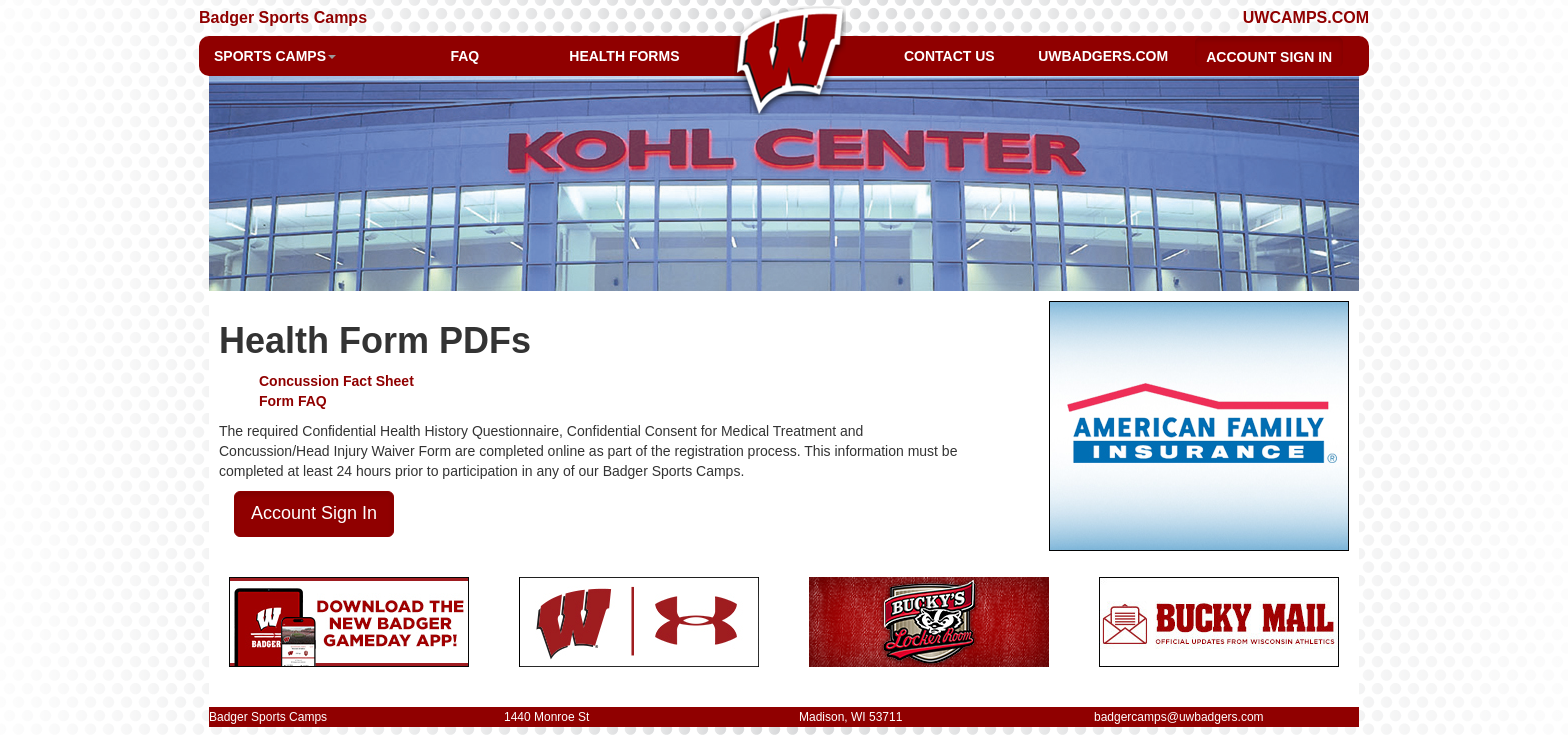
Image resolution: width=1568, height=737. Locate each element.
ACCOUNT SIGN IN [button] (1269, 57)
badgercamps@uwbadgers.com (1179, 717)
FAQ (464, 56)
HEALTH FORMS (624, 56)
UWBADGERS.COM (1103, 56)
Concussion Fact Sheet (336, 381)
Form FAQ (293, 401)
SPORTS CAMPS (275, 56)
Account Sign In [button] (314, 513)
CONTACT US (949, 56)
